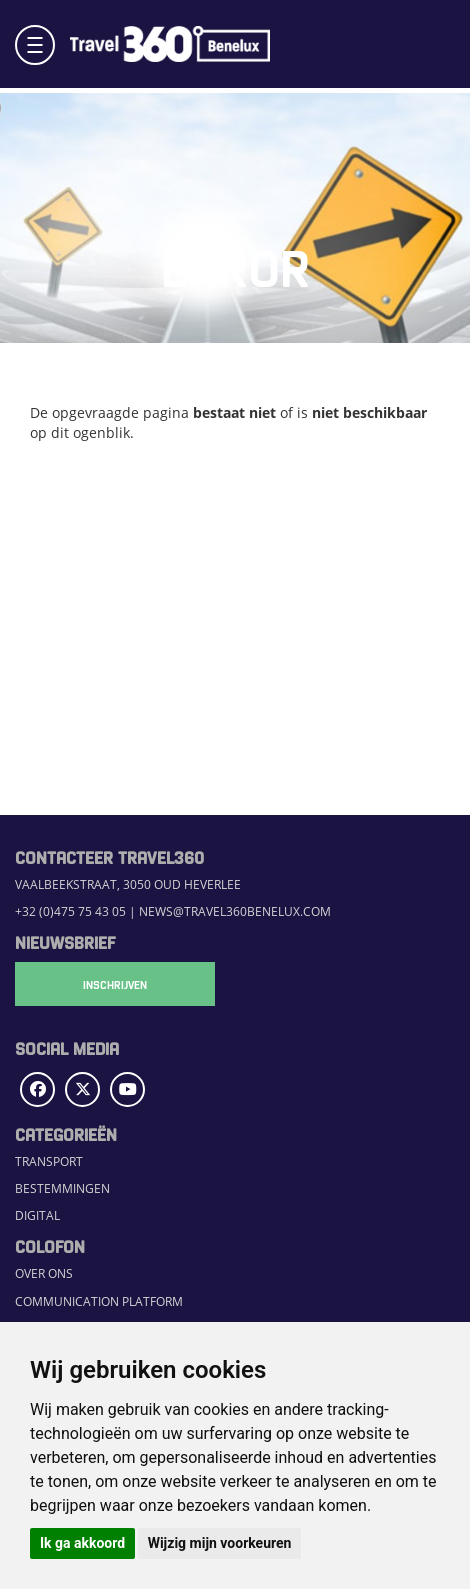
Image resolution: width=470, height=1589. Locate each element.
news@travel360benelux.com (235, 911)
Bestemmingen (62, 1188)
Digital (37, 1215)
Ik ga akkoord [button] (82, 1543)
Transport (49, 1161)
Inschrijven (115, 984)
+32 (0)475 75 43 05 (70, 911)
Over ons (44, 1273)
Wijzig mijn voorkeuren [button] (220, 1543)
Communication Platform (99, 1301)
